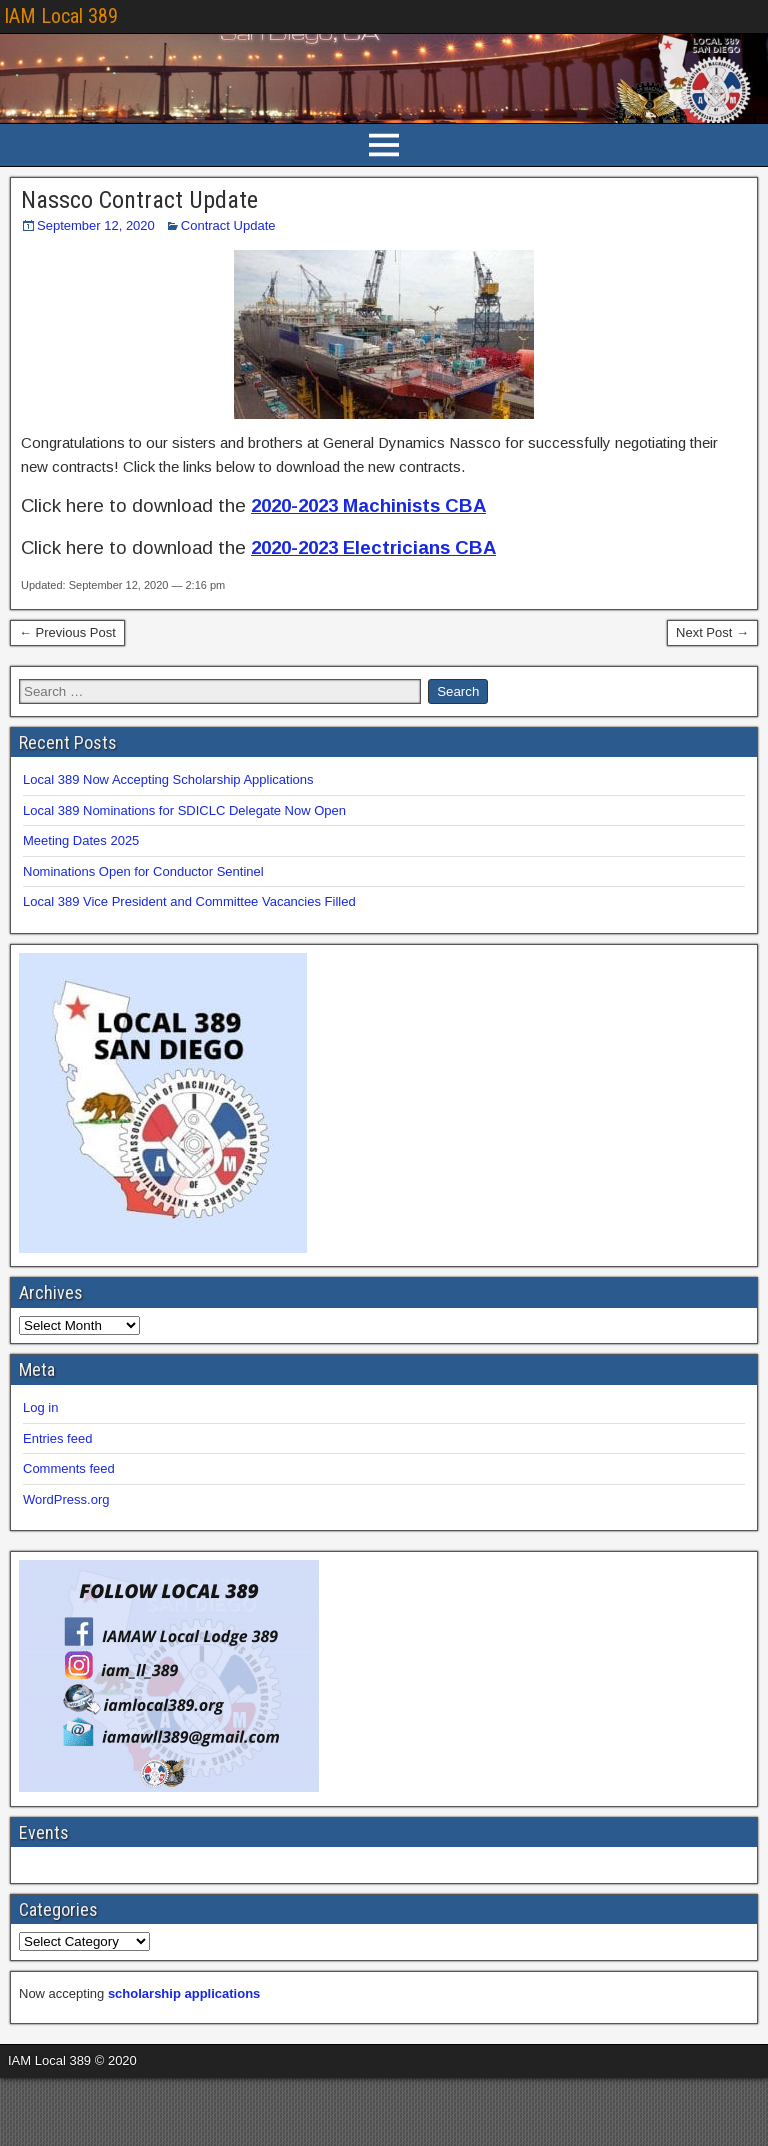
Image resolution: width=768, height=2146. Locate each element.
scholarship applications (184, 1993)
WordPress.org (66, 1499)
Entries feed (57, 1438)
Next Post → (712, 632)
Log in (40, 1407)
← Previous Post (67, 632)
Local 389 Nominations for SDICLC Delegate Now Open (184, 810)
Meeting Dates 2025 (81, 840)
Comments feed (69, 1468)
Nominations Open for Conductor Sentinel (143, 871)
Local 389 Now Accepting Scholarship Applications (168, 779)
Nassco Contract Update (139, 200)
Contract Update (228, 225)
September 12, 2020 (96, 225)
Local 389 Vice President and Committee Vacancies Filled (189, 901)
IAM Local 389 (61, 16)
